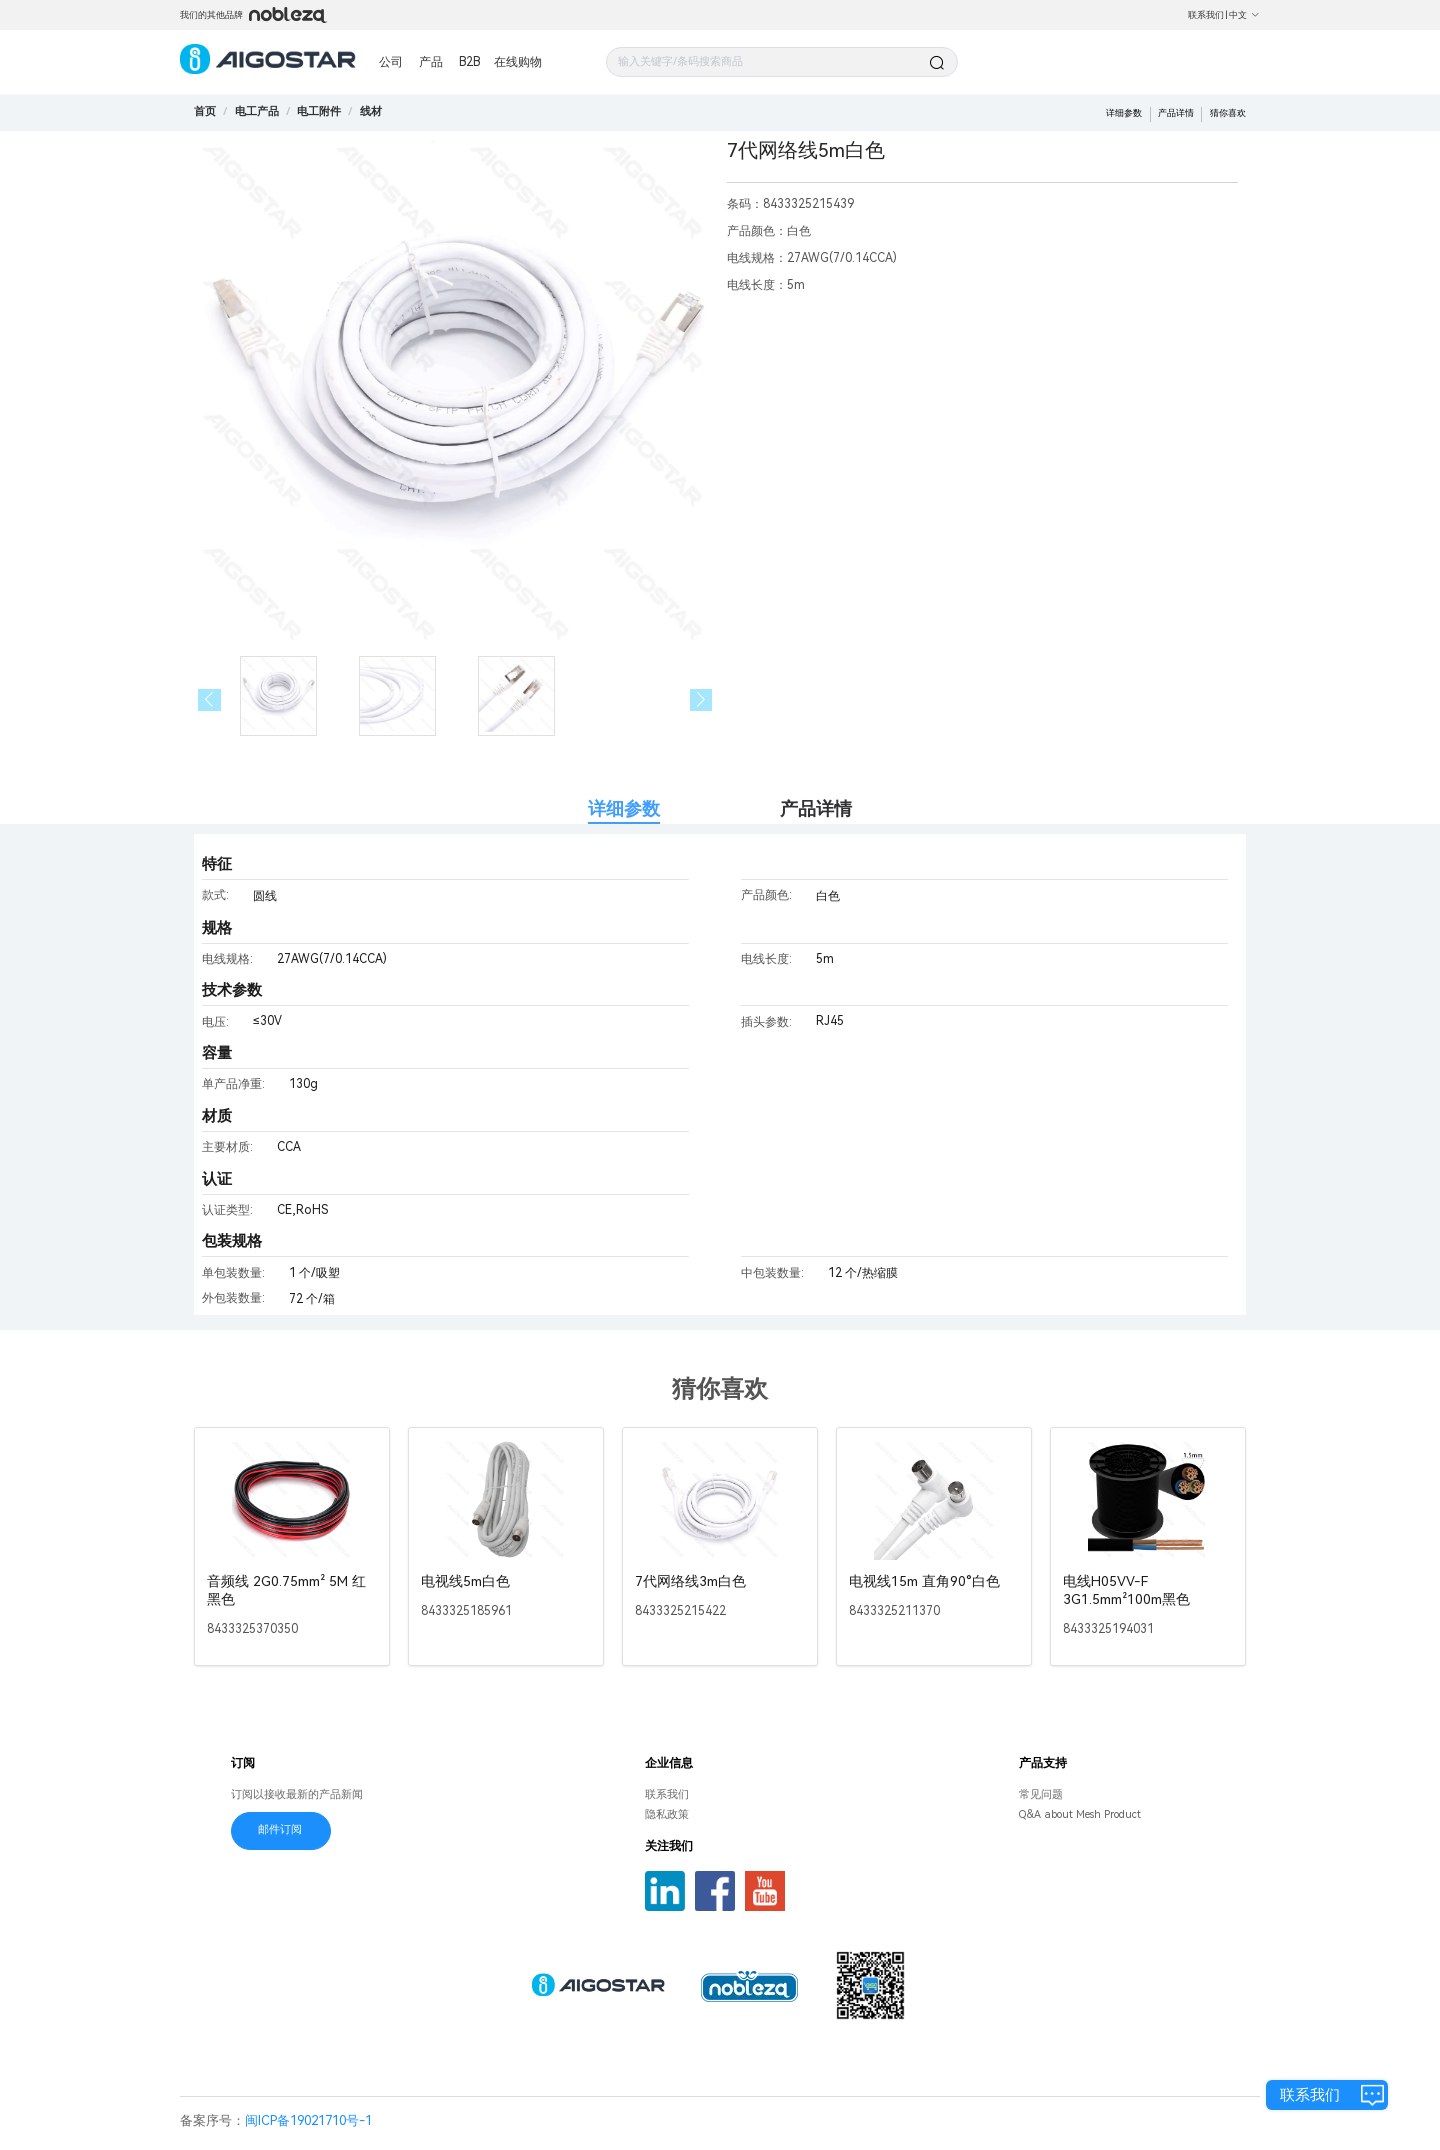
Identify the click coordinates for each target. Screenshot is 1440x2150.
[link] (257, 111)
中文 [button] (1244, 15)
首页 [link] (205, 111)
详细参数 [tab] (624, 808)
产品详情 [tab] (816, 808)
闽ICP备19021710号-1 (308, 2120)
